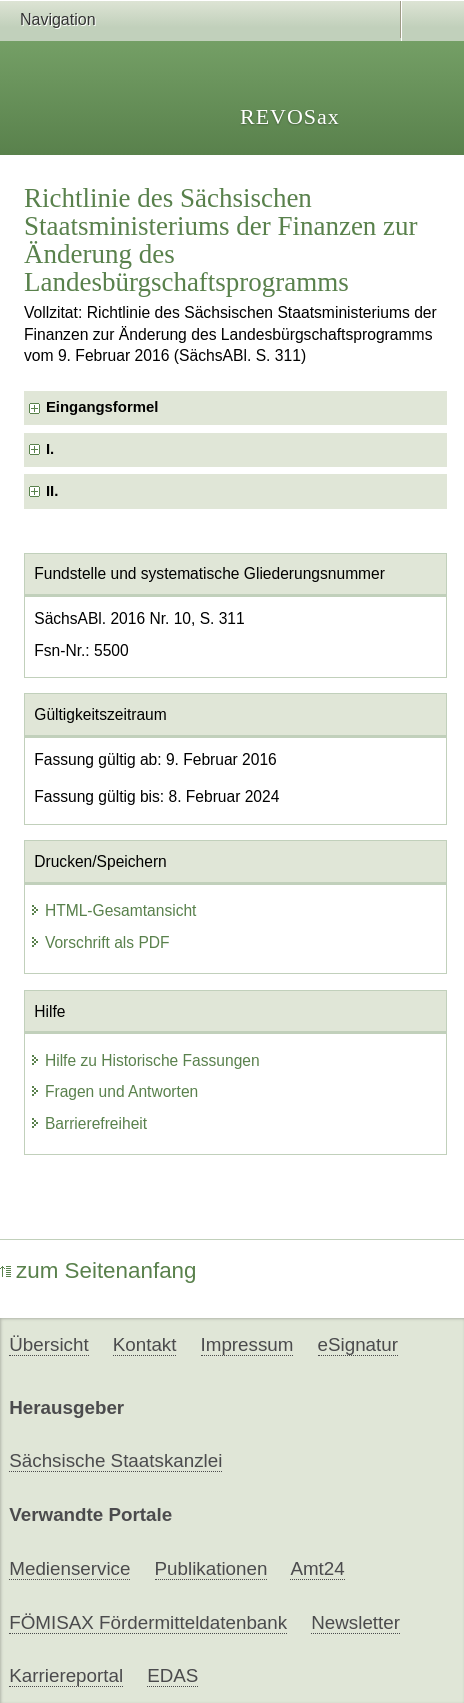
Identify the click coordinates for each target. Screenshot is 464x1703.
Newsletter (355, 1622)
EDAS (172, 1675)
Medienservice (69, 1568)
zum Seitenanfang (98, 1270)
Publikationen (211, 1568)
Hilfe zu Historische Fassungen (144, 1060)
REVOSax (290, 116)
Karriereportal (66, 1675)
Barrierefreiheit (88, 1123)
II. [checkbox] (52, 491)
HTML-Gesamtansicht (113, 910)
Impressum (247, 1344)
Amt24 (317, 1568)
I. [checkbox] (50, 449)
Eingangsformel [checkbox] (102, 407)
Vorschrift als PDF (99, 942)
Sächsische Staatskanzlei (115, 1460)
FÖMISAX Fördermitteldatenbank (148, 1622)
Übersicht (48, 1344)
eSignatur (358, 1344)
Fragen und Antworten (113, 1091)
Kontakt (145, 1344)
